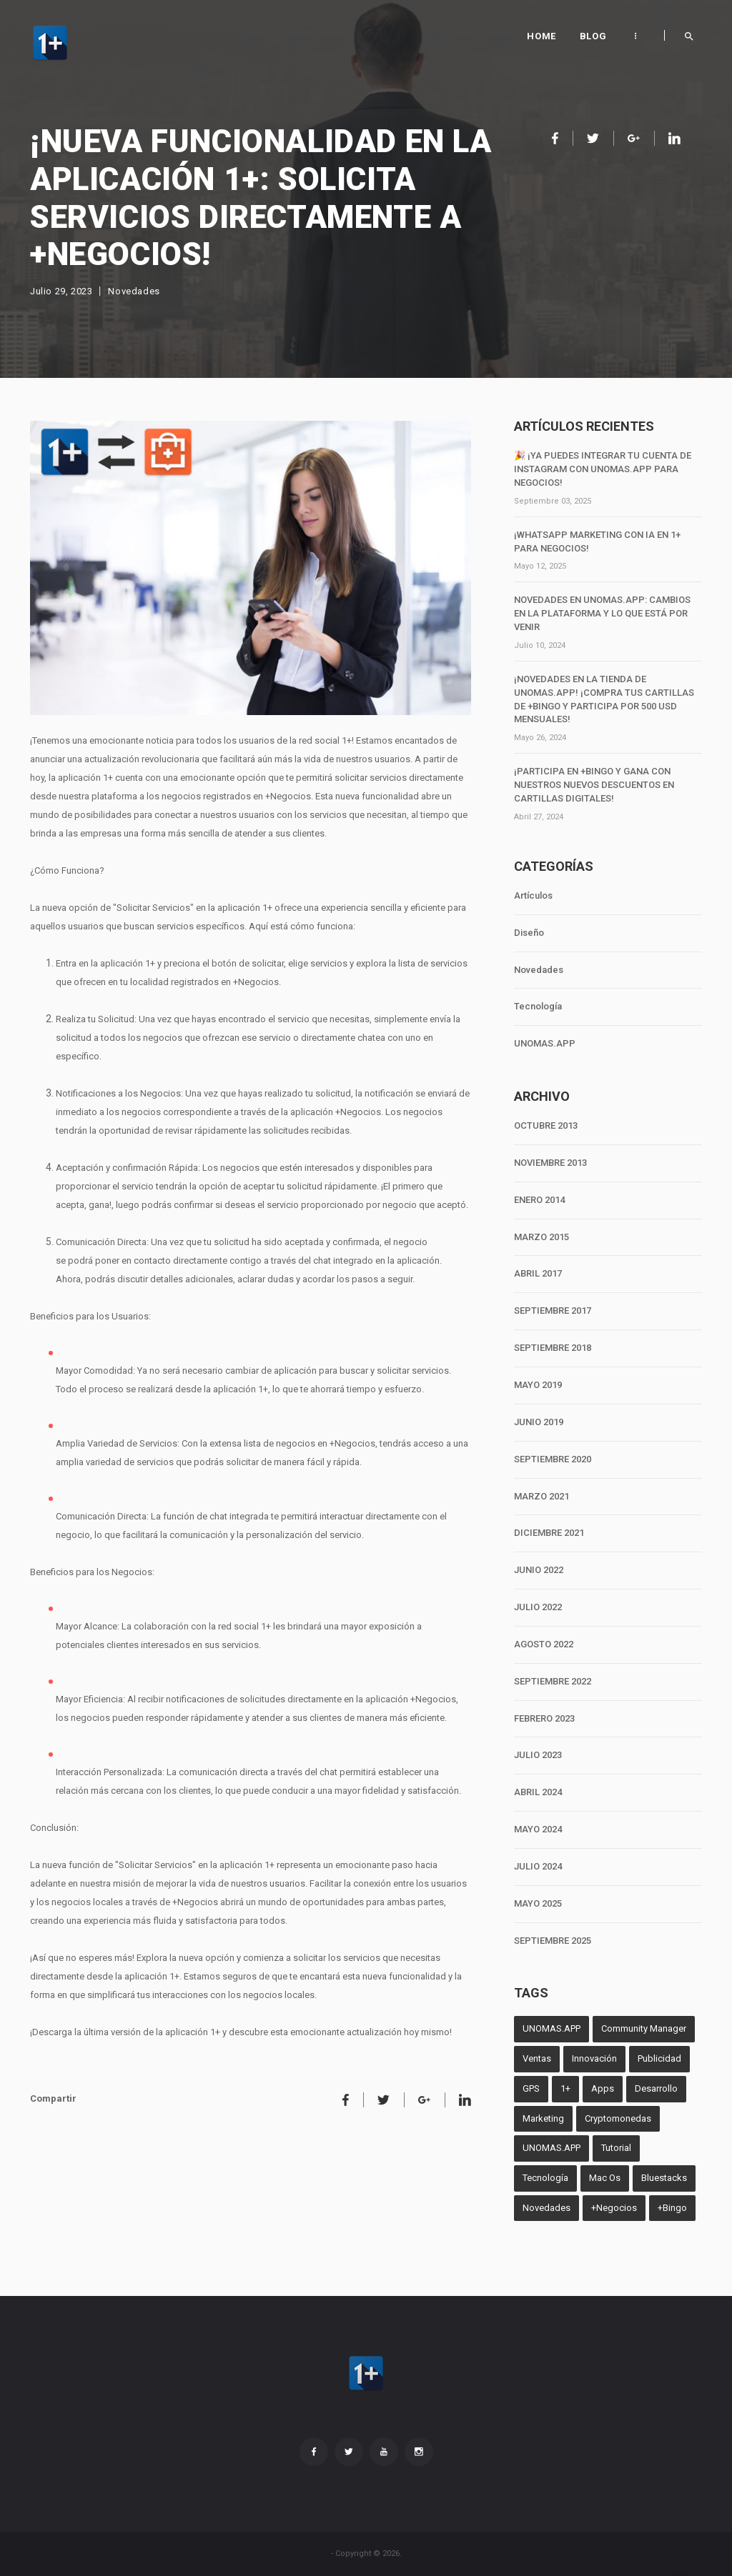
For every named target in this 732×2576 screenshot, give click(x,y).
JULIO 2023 (538, 1754)
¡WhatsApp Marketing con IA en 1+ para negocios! (597, 541)
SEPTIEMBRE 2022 (552, 1681)
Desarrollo (656, 2088)
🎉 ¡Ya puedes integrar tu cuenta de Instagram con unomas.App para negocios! (602, 469)
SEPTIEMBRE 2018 (552, 1347)
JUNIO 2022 (538, 1569)
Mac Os (604, 2177)
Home (541, 36)
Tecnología (538, 1006)
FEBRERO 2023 (544, 1718)
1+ (565, 2088)
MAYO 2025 (538, 1903)
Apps (602, 2088)
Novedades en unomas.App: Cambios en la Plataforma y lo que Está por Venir (602, 613)
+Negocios (614, 2207)
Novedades (133, 291)
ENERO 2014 (539, 1199)
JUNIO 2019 (538, 1422)
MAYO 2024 (538, 1829)
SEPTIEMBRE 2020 (552, 1459)
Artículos (533, 895)
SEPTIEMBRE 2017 (552, 1310)
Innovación (594, 2058)
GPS (531, 2088)
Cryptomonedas (618, 2118)
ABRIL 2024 (538, 1792)
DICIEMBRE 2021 (549, 1532)
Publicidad (659, 2058)
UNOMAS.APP (544, 1043)
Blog (593, 36)
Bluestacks (664, 2177)
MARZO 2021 (541, 1496)
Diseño (529, 932)
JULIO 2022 (538, 1607)
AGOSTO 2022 (543, 1644)
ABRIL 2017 (538, 1273)
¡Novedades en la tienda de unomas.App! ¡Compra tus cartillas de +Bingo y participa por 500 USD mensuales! (604, 699)
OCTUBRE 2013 (546, 1125)
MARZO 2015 (541, 1237)
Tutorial (616, 2147)
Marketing (543, 2118)
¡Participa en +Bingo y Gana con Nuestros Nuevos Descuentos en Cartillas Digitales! (594, 785)
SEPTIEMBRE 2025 (552, 1940)
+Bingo (672, 2207)
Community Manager (643, 2028)
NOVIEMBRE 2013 (550, 1162)
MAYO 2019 (538, 1384)
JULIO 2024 (538, 1866)
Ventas (537, 2058)
